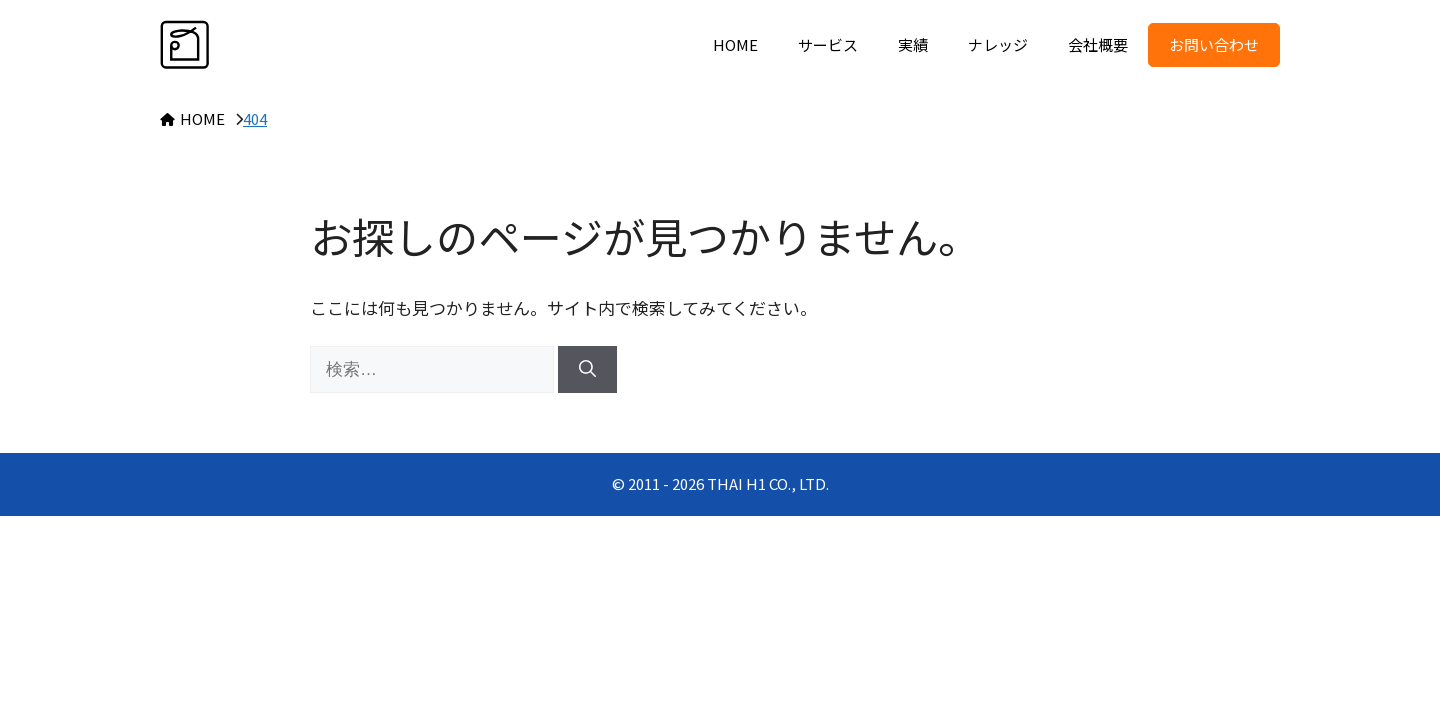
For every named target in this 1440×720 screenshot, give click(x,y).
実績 (913, 44)
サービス (828, 44)
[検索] (587, 370)
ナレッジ (998, 44)
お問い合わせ (1214, 44)
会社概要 (1098, 44)
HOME (735, 44)
